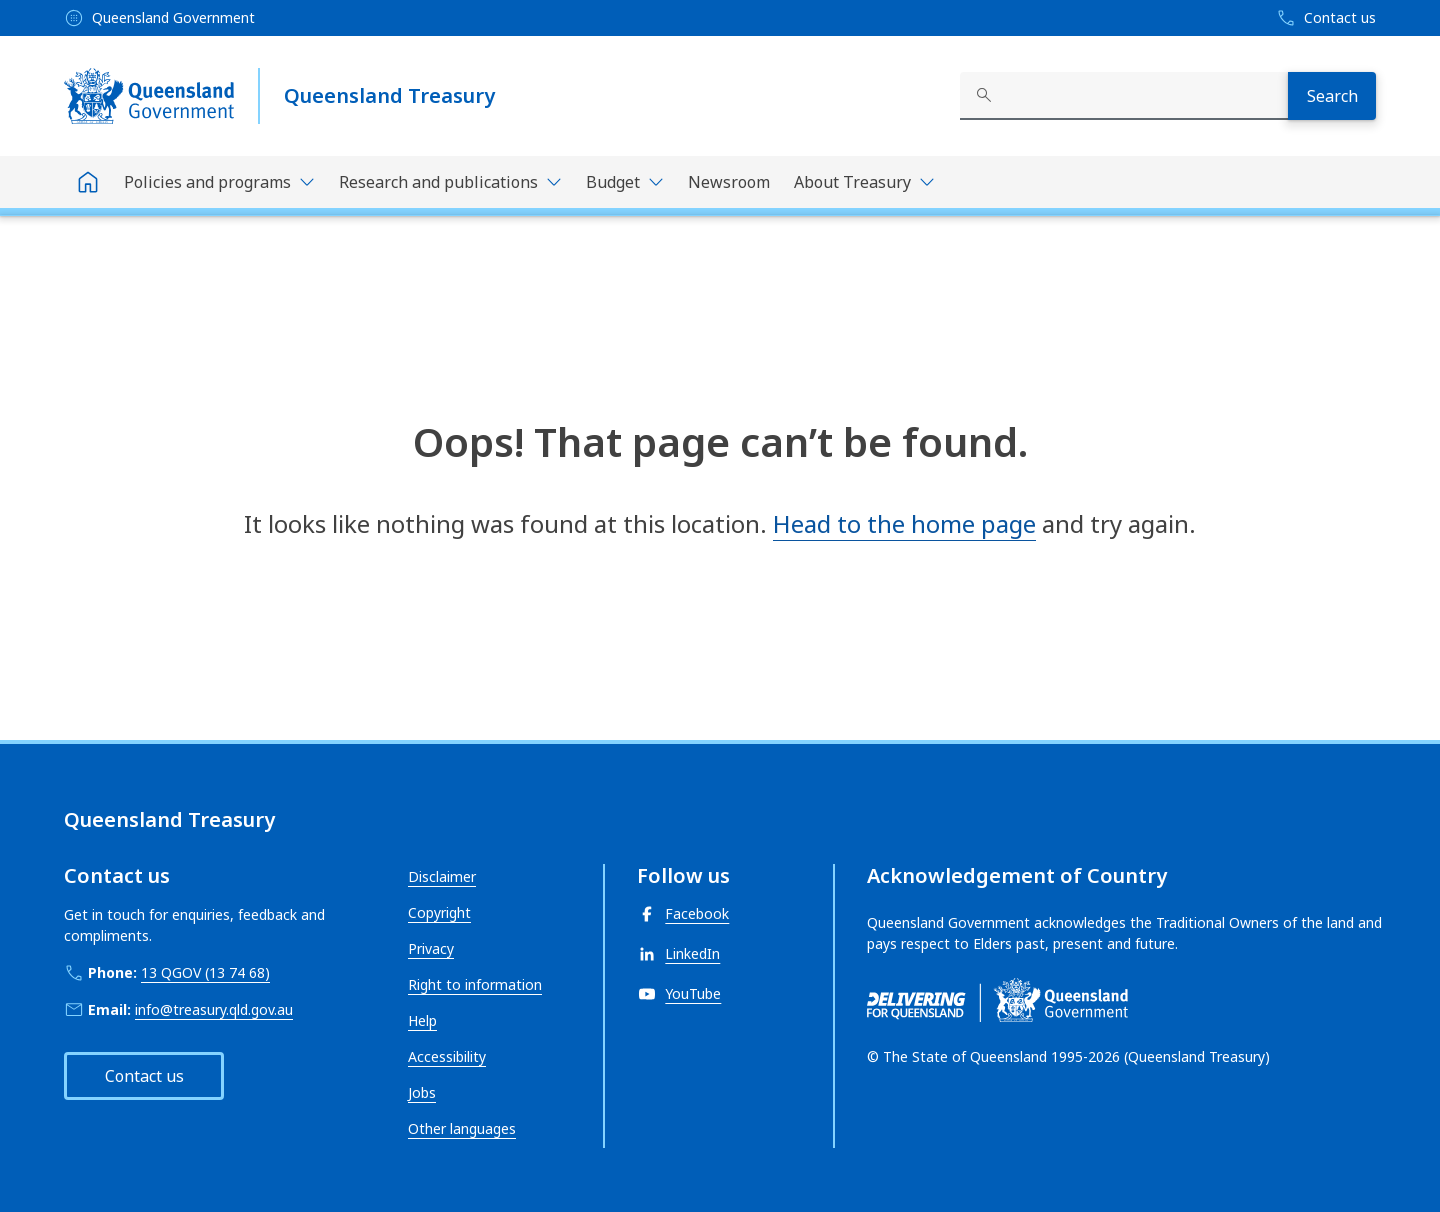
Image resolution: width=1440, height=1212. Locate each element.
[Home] (88, 182)
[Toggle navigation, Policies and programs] (219, 182)
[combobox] (1124, 96)
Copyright (439, 912)
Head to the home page (904, 523)
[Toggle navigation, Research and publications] (450, 182)
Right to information (475, 984)
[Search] (1332, 96)
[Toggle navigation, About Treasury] (864, 182)
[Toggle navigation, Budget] (625, 182)
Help (422, 1020)
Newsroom (729, 182)
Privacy (431, 948)
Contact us (144, 1076)
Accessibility (447, 1056)
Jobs (422, 1092)
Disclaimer (442, 876)
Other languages (462, 1128)
